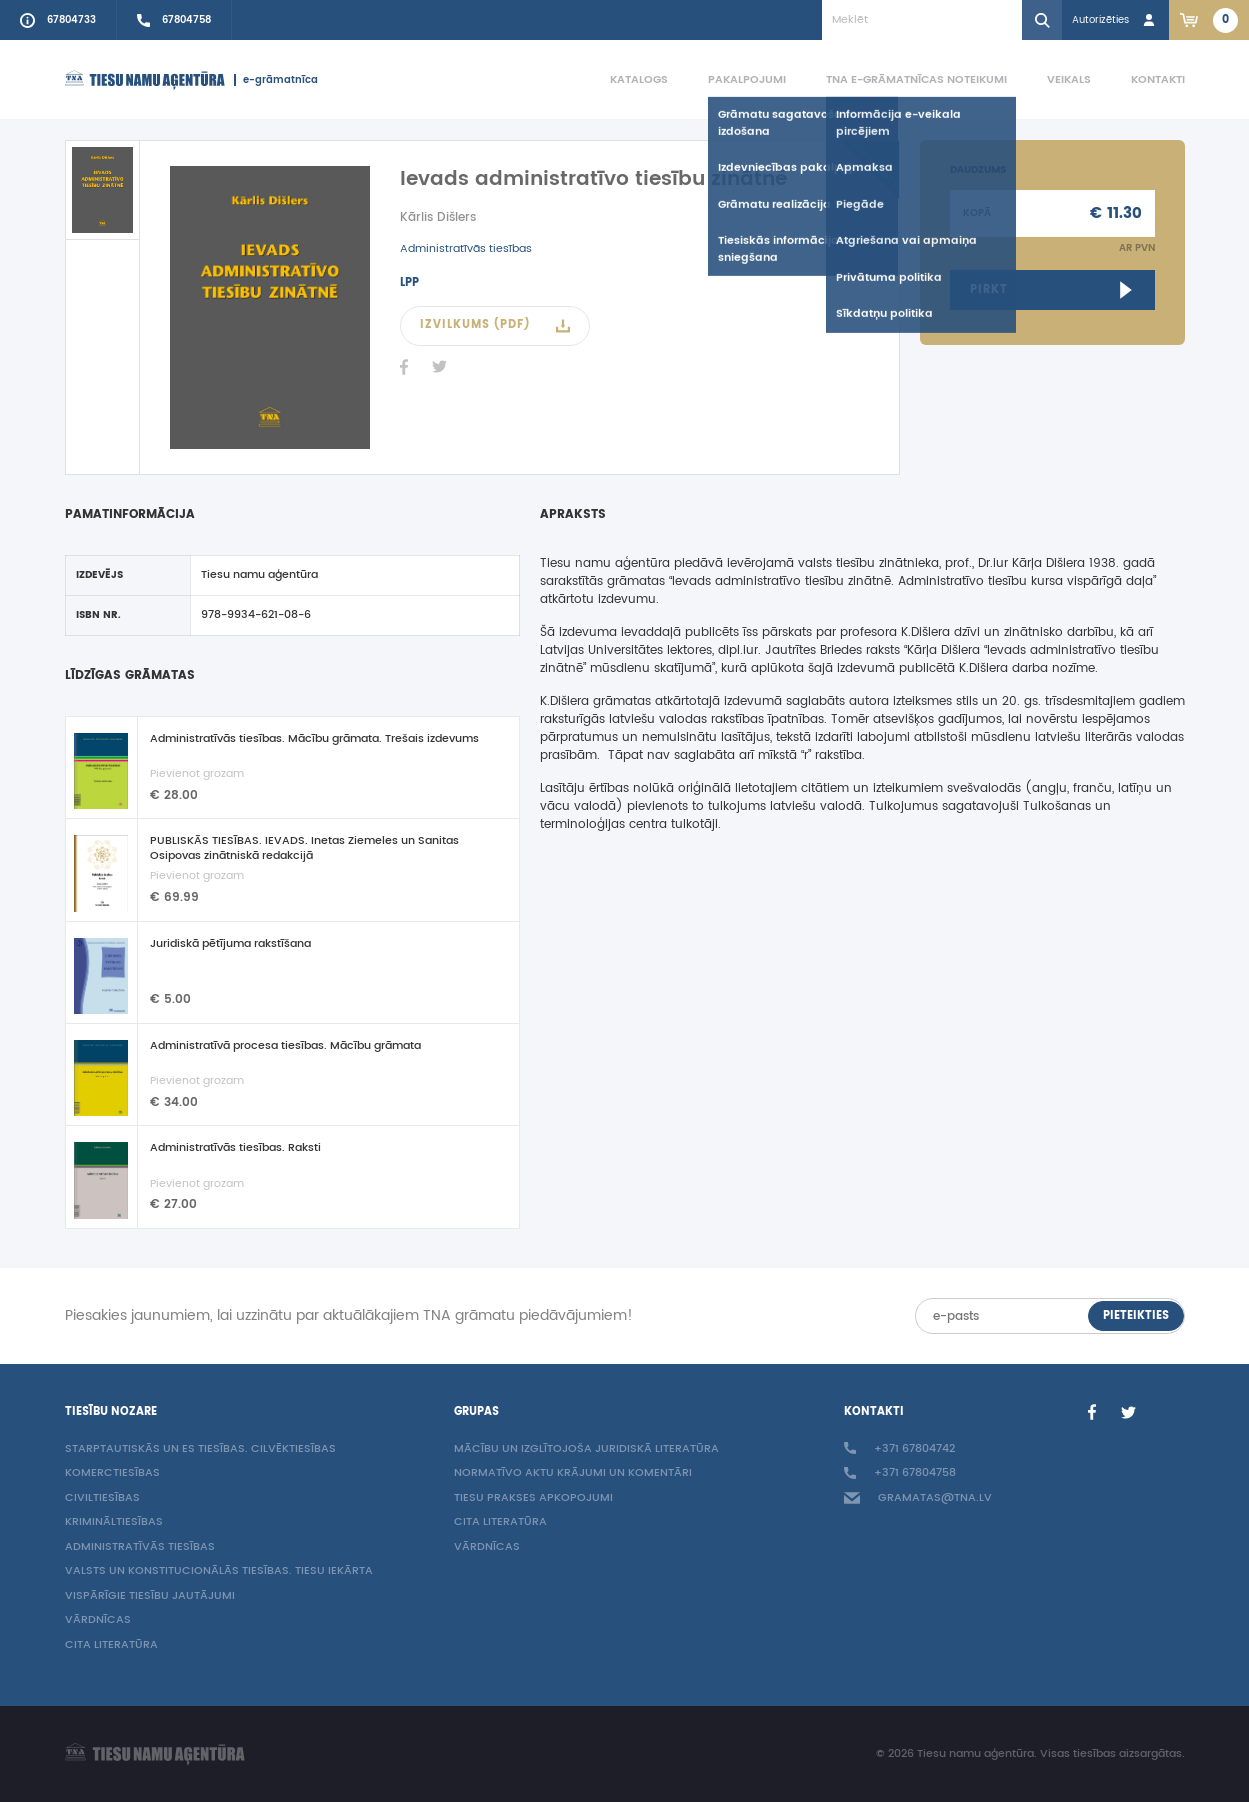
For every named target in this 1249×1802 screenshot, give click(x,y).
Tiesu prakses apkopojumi (533, 1498)
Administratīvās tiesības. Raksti (235, 1149)
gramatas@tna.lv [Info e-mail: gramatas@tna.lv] (918, 1498)
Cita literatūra (111, 1645)
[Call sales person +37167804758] (174, 20)
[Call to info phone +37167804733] (58, 20)
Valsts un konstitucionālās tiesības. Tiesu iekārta (219, 1571)
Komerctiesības (112, 1473)
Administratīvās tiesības (466, 249)
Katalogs (639, 79)
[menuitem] (619, 80)
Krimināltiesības (114, 1522)
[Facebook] (404, 367)
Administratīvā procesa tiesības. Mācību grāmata (285, 1047)
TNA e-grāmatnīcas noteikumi (916, 79)
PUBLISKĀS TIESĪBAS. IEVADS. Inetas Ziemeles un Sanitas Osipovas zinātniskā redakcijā (304, 848)
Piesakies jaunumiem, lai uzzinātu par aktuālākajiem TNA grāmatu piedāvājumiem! (349, 1316)
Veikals (1069, 79)
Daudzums (978, 170)
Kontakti (1158, 79)
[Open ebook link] (1052, 290)
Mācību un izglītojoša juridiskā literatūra (586, 1449)
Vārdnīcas (98, 1620)
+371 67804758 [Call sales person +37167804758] (900, 1473)
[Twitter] (440, 367)
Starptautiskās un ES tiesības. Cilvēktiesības (200, 1449)
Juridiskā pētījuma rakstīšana (230, 945)
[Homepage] (145, 80)
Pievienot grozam (197, 774)
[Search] (1042, 20)
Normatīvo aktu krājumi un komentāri (573, 1473)
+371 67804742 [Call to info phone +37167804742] (899, 1449)
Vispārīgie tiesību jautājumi (150, 1596)
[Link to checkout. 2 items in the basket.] (1209, 20)
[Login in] (1115, 20)
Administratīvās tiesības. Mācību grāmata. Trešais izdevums (314, 740)
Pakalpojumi (747, 79)
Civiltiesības (102, 1498)
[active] (102, 190)
